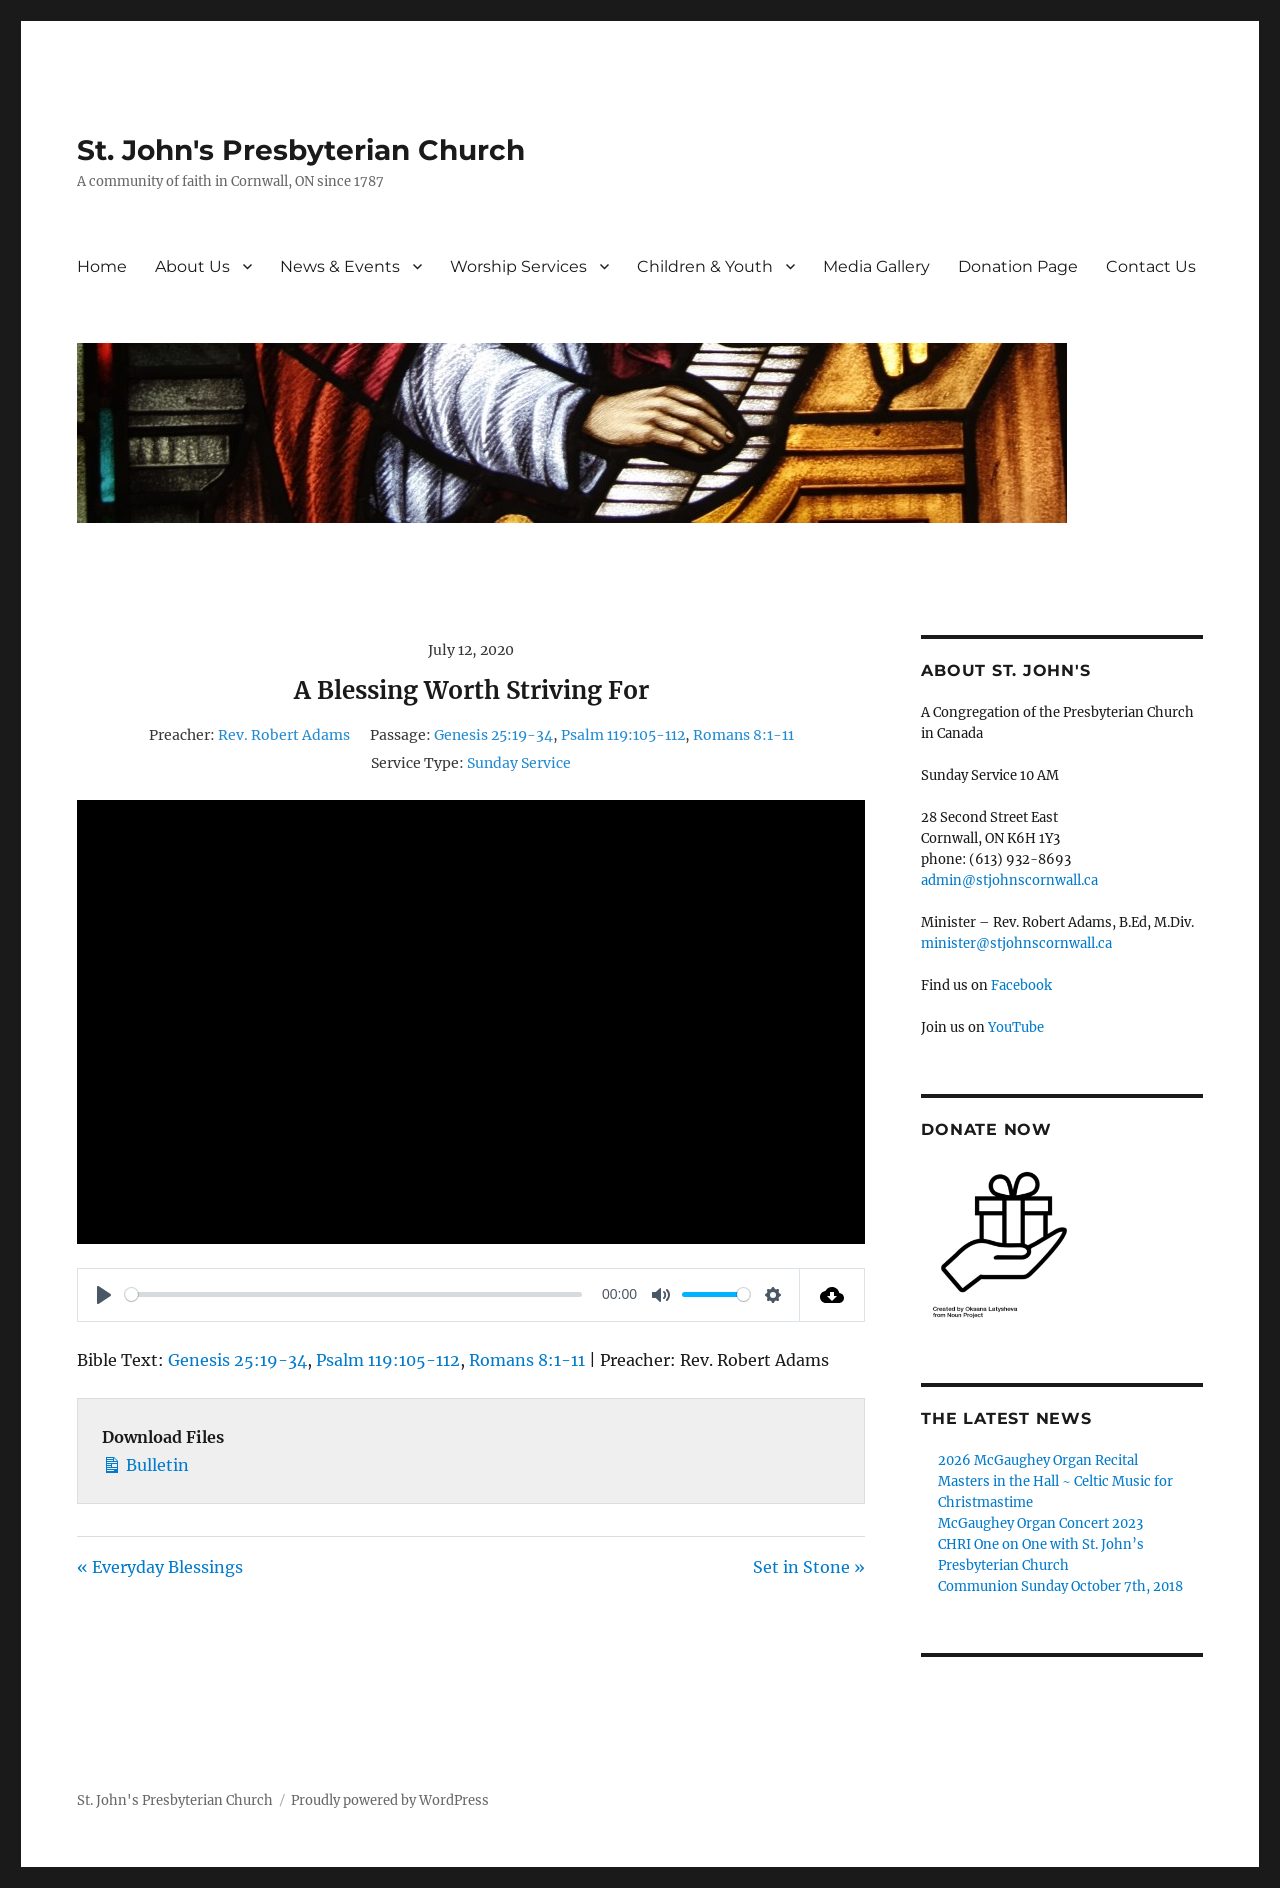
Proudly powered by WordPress (390, 1800)
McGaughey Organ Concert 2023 (1040, 1523)
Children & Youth (705, 266)
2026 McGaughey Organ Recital (1038, 1460)
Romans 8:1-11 (743, 735)
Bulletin (145, 1463)
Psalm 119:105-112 (623, 735)
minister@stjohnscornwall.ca (1016, 943)
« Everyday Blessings (160, 1567)
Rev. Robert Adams (284, 735)
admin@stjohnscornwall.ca (1009, 880)
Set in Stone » (809, 1567)
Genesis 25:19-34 (493, 735)
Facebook (1021, 985)
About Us (192, 266)
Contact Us (1151, 266)
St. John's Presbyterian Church (301, 150)
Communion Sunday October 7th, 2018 (1060, 1586)
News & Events (340, 266)
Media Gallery (876, 266)
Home (102, 266)
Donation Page (1018, 266)
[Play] (104, 1295)
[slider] (353, 1294)
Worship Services (518, 266)
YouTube (1016, 1027)
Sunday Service (519, 763)
